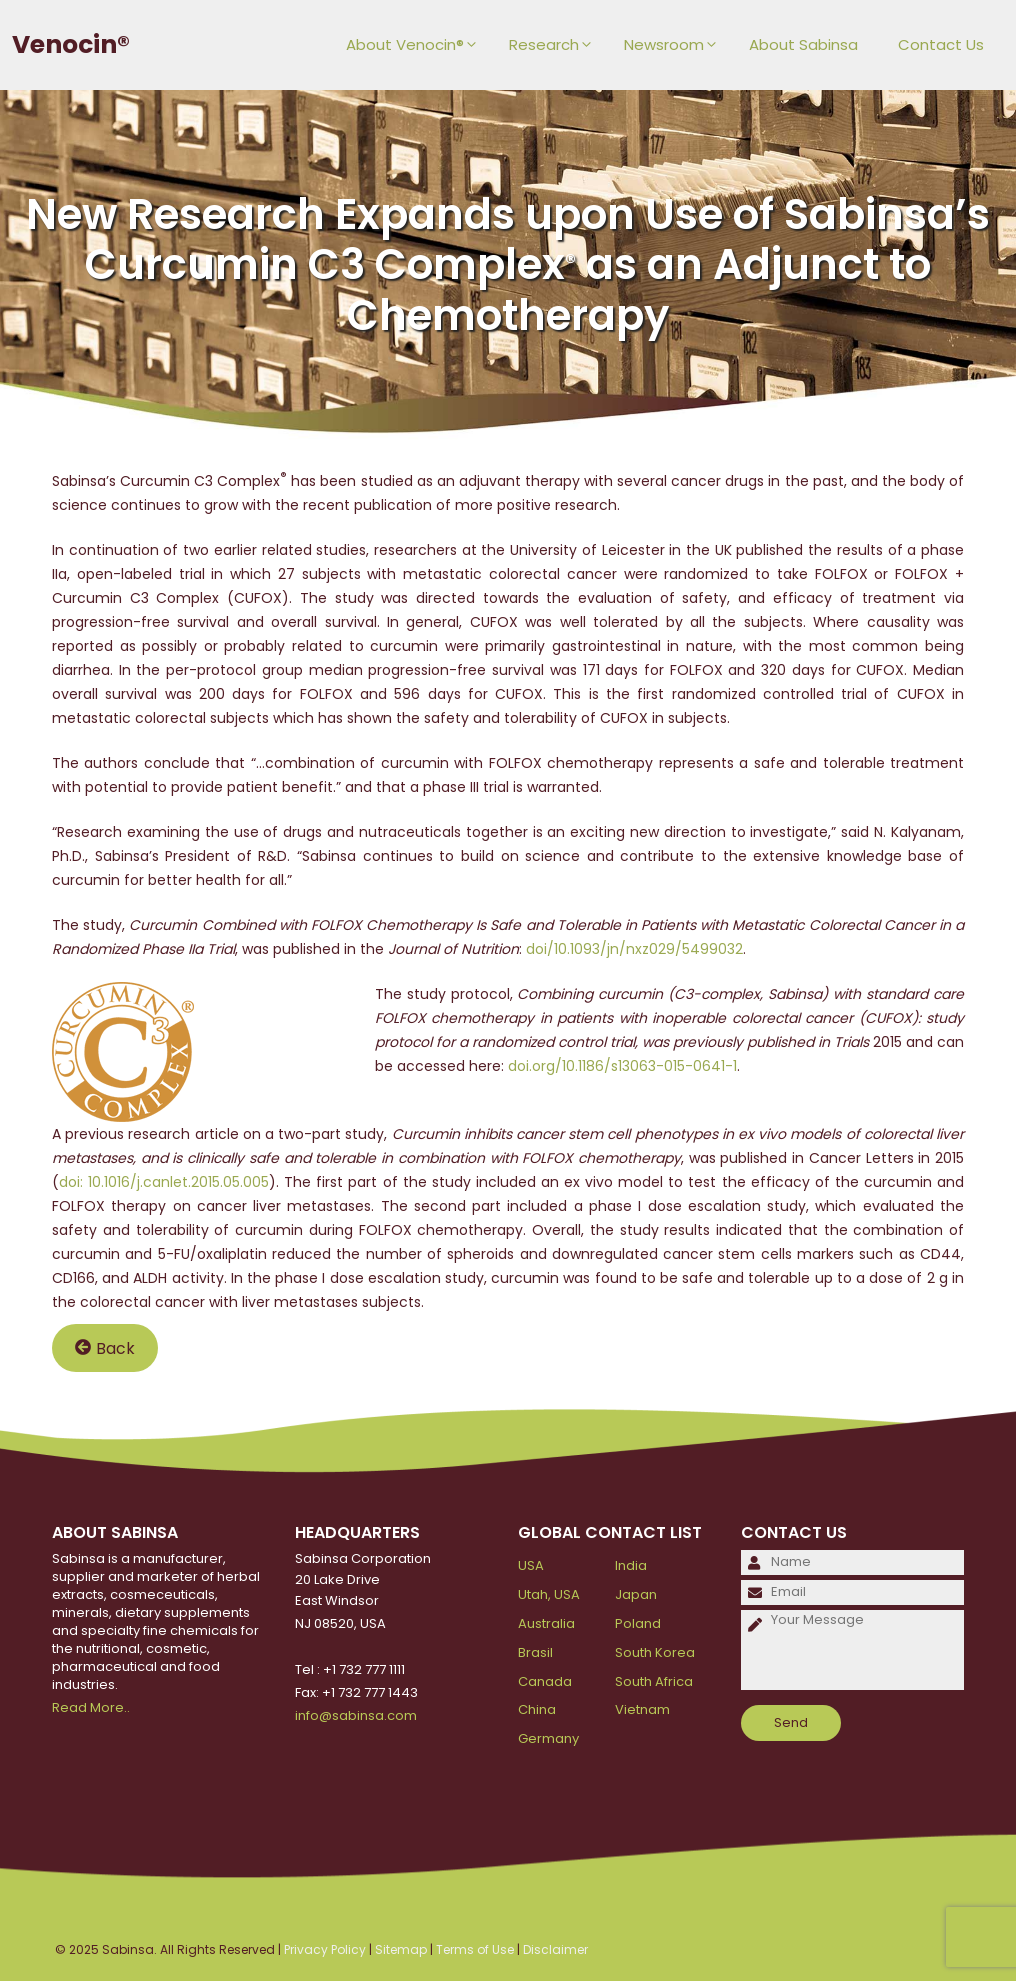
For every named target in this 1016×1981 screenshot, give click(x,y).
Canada (545, 1681)
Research (556, 45)
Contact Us (941, 44)
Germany (548, 1738)
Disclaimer (555, 1949)
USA (531, 1565)
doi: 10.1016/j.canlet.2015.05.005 (164, 1182)
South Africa (654, 1681)
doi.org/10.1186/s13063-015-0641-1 (622, 1066)
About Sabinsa (803, 44)
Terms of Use (475, 1949)
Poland (638, 1623)
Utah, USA (549, 1594)
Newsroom (676, 45)
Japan (636, 1594)
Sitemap (401, 1949)
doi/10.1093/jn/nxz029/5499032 (634, 949)
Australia (546, 1623)
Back (105, 1347)
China (537, 1709)
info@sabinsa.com (356, 1715)
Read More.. (91, 1707)
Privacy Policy (325, 1949)
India (631, 1565)
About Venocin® (417, 45)
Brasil (535, 1652)
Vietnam (642, 1709)
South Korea (655, 1652)
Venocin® (71, 44)
